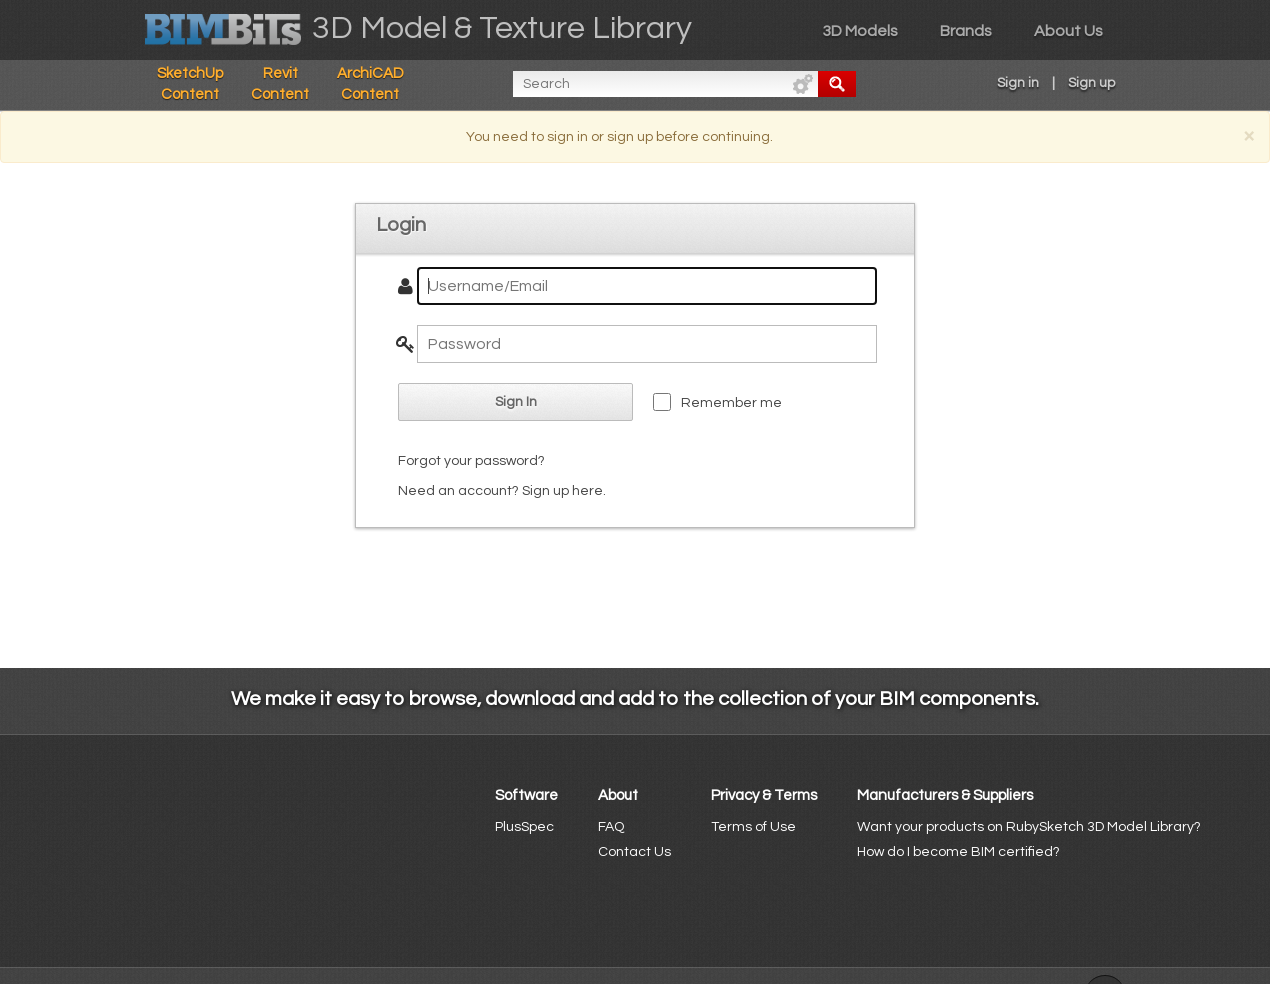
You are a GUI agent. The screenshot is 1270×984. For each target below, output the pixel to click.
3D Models (860, 31)
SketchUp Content (190, 84)
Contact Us (634, 852)
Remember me (731, 403)
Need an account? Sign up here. (502, 491)
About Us (1068, 31)
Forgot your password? (471, 461)
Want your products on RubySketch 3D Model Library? (1029, 827)
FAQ (611, 827)
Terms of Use (753, 827)
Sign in (1018, 83)
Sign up (1091, 83)
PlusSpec (524, 827)
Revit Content (280, 84)
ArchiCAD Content (370, 84)
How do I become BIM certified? (958, 852)
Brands (966, 31)
